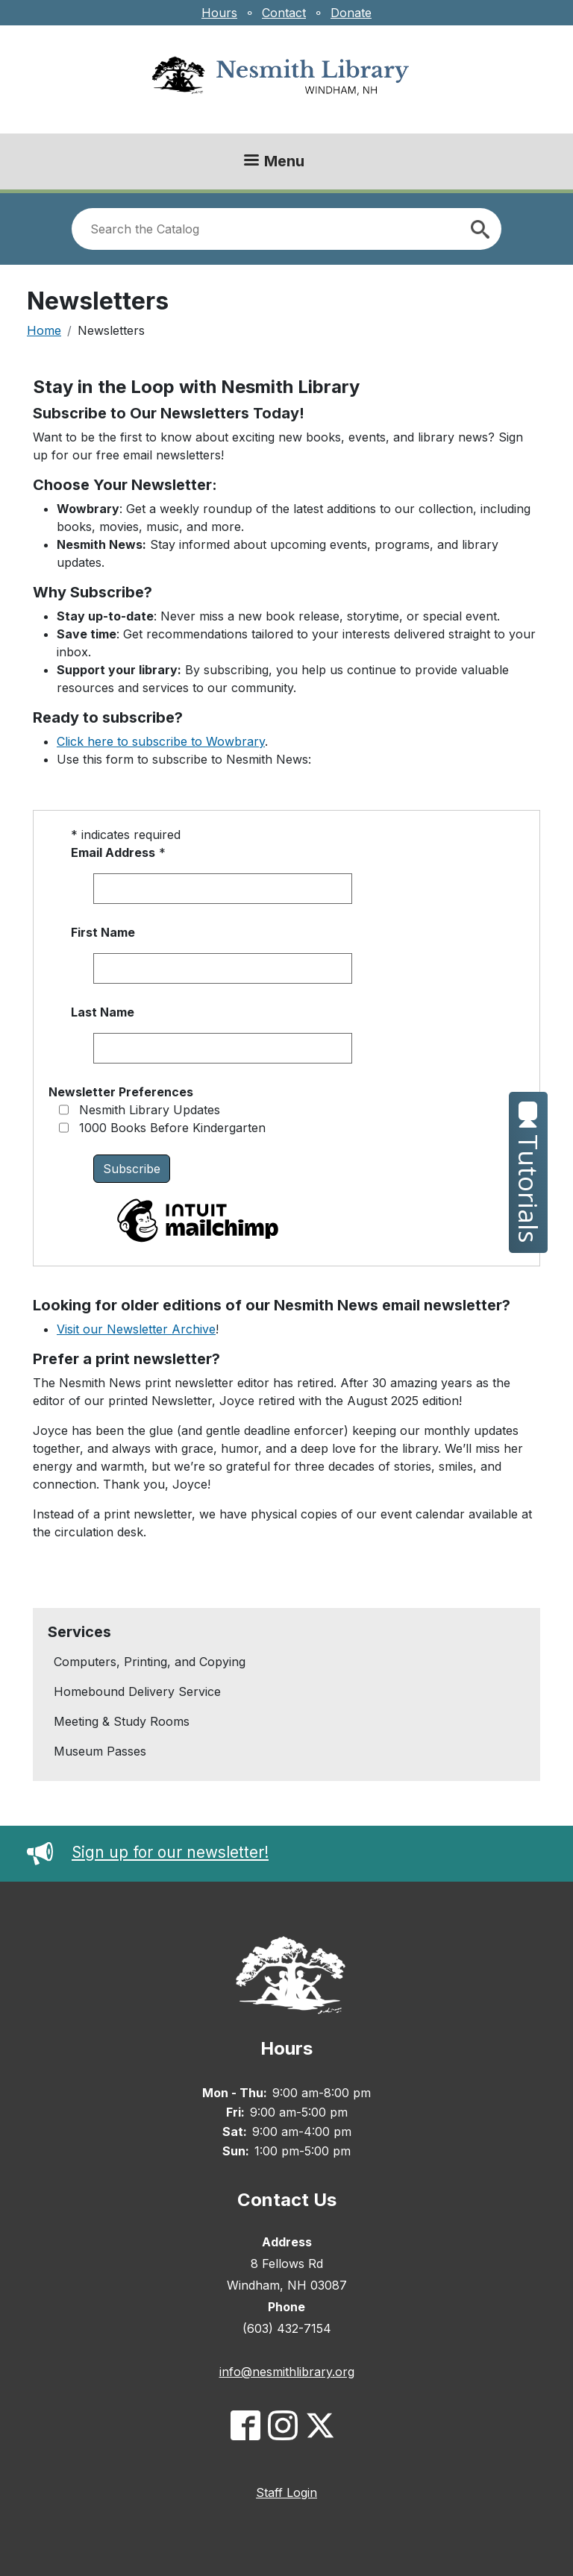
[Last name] (222, 1048)
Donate (351, 12)
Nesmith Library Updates (149, 1109)
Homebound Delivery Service (137, 1691)
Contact (284, 12)
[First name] (222, 968)
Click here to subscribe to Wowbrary (161, 741)
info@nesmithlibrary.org (286, 2371)
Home (44, 330)
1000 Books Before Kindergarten (172, 1127)
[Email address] (222, 888)
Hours (219, 12)
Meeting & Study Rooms (122, 1721)
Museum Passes (100, 1751)
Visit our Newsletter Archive (136, 1329)
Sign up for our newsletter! (148, 1852)
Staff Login (286, 2492)
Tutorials (528, 1172)
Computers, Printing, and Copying (149, 1661)
